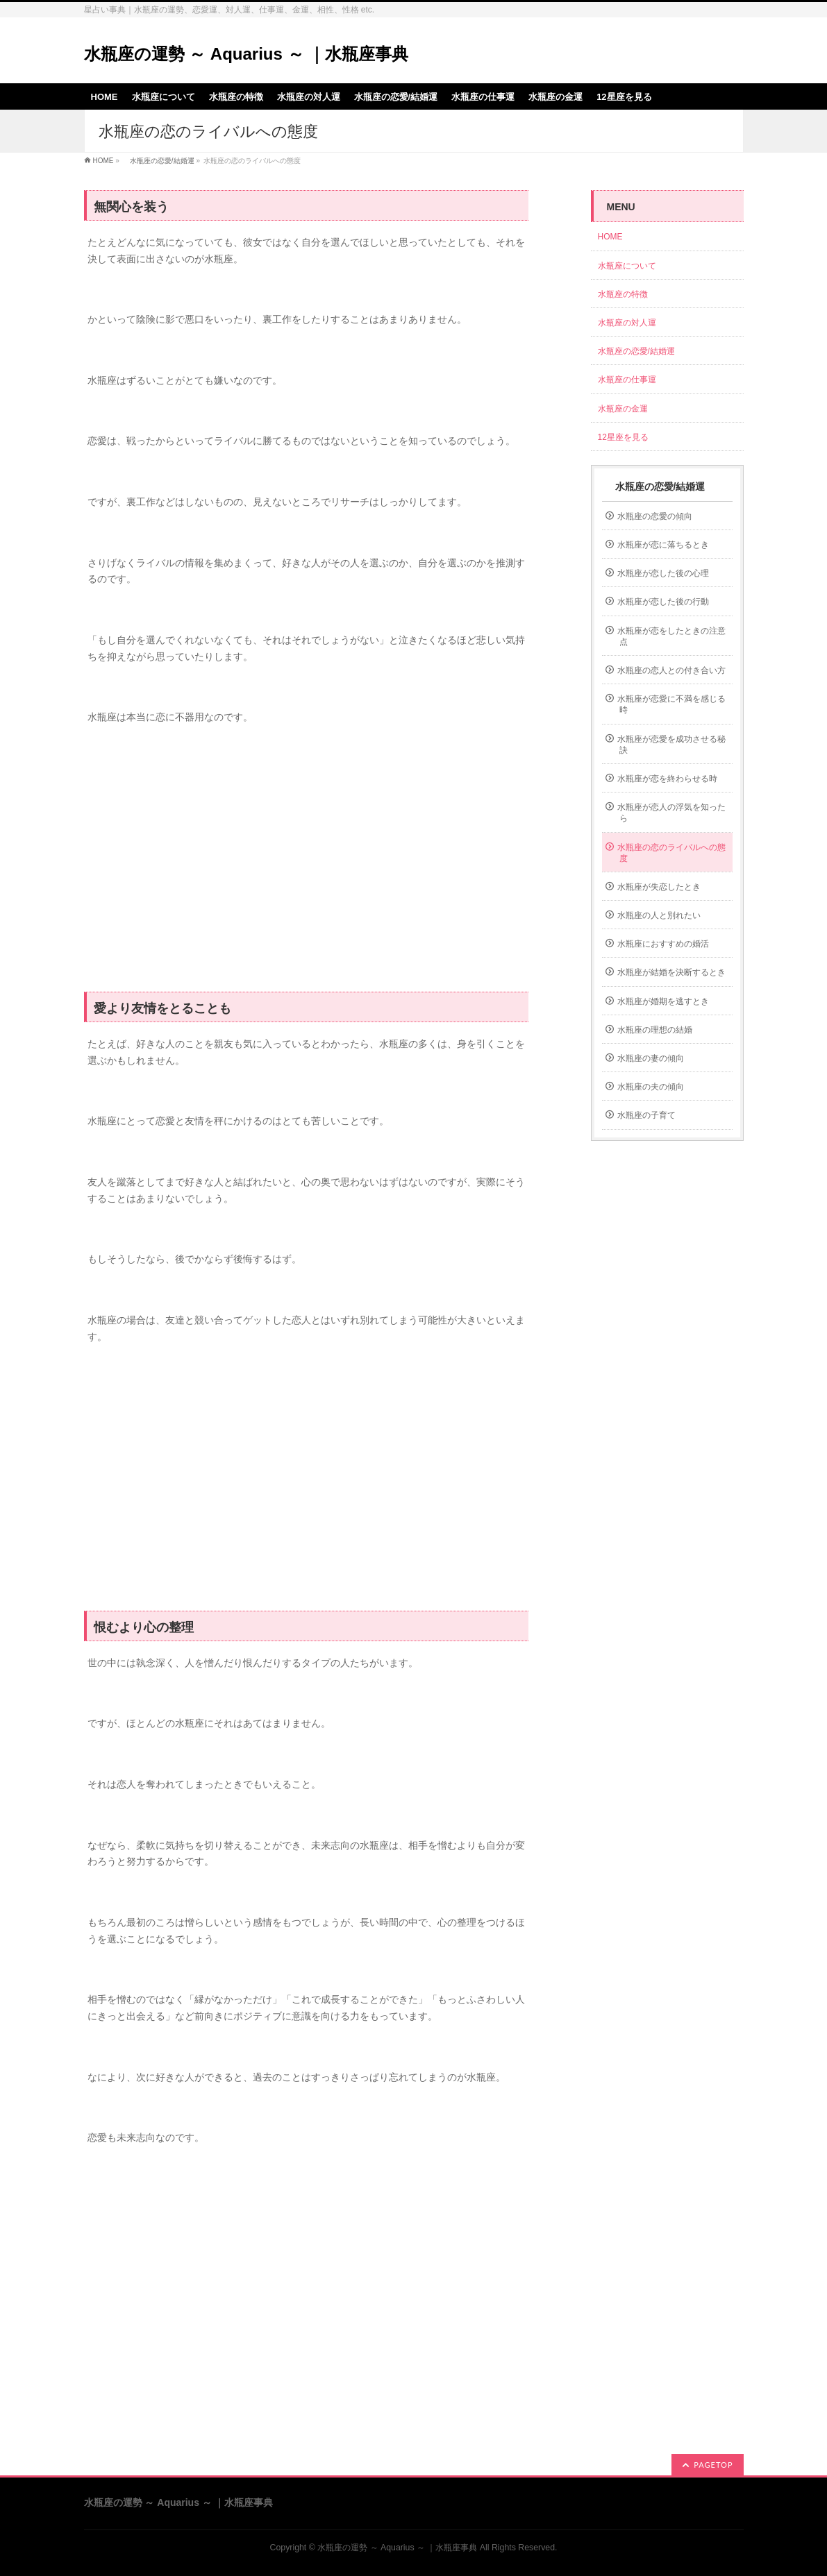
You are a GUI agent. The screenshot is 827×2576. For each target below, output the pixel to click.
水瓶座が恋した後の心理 (663, 573)
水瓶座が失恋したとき (659, 887)
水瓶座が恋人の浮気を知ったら (671, 812)
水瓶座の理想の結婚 (654, 1030)
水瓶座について (627, 266)
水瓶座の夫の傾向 (650, 1087)
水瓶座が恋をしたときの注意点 (671, 636)
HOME (103, 160)
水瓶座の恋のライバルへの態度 (671, 852)
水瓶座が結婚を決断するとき (671, 972)
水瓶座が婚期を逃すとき (663, 1001)
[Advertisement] (306, 866)
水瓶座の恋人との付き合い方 (671, 670)
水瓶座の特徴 (623, 294)
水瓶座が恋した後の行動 (663, 602)
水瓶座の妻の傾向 (650, 1058)
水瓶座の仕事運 (627, 379)
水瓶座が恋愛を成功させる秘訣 (671, 744)
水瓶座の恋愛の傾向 (654, 516)
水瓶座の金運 (623, 409)
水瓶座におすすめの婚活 (663, 944)
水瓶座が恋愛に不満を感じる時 (671, 704)
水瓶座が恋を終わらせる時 (667, 778)
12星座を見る (623, 437)
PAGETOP (713, 2464)
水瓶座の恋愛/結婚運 (158, 160)
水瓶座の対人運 (627, 323)
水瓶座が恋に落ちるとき (663, 545)
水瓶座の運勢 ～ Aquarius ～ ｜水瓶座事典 (246, 53)
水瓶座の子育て (646, 1115)
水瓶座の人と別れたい (659, 915)
